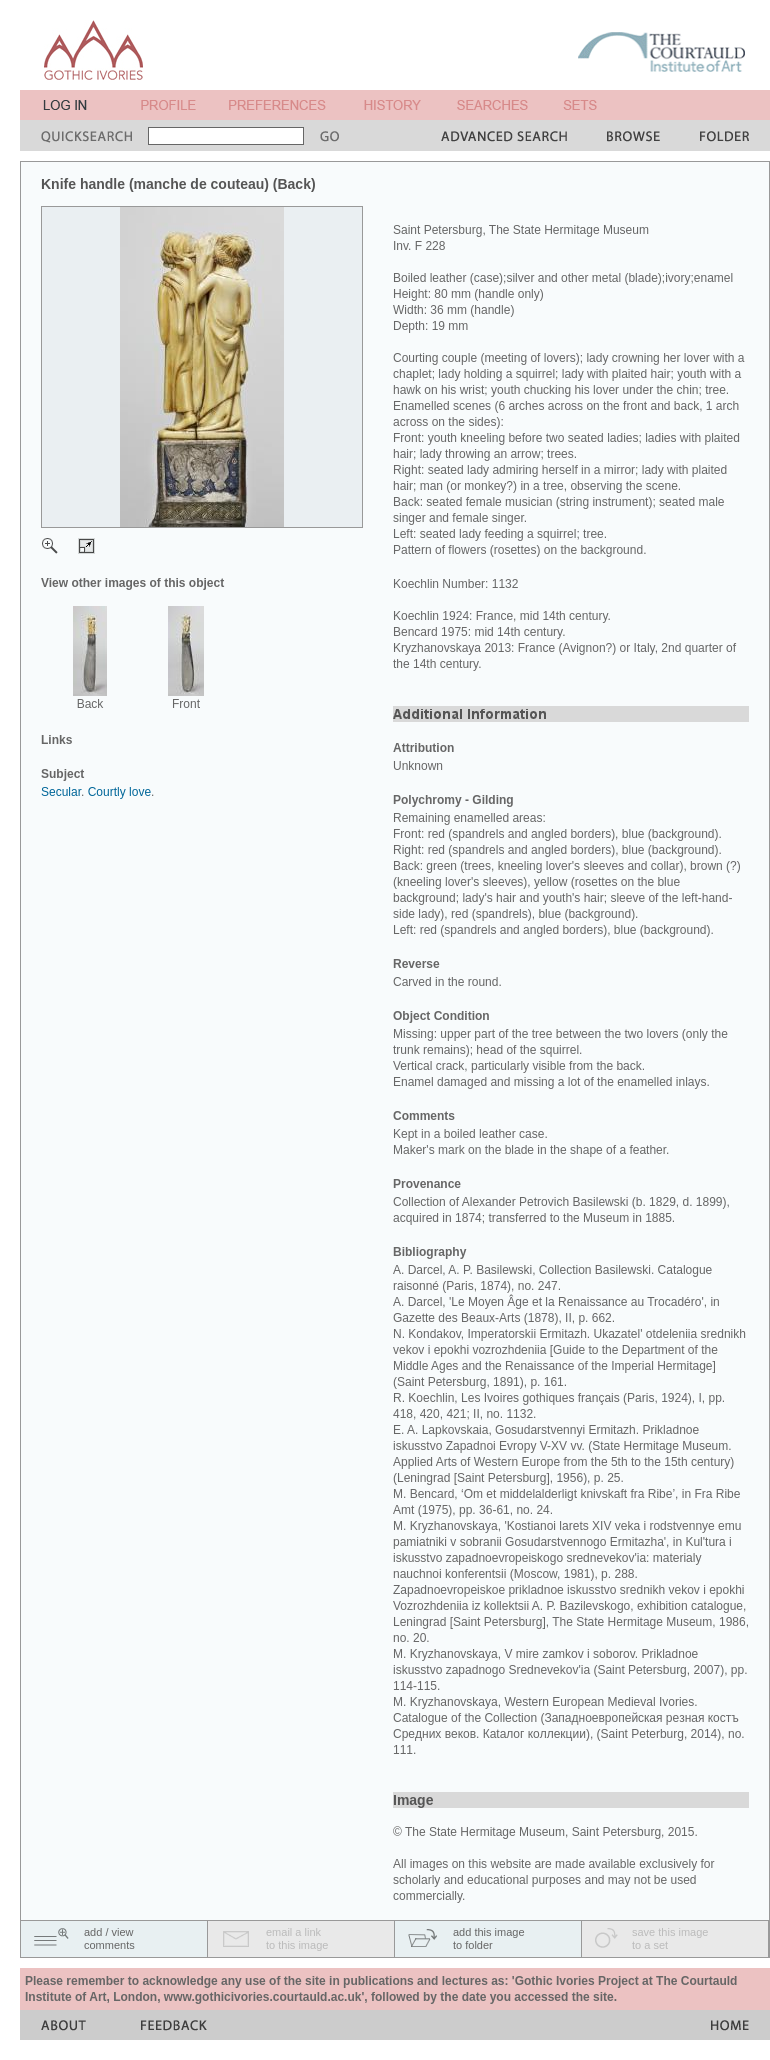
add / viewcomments (109, 1938)
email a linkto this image (297, 1938)
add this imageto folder (489, 1938)
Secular (61, 792)
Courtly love (119, 792)
